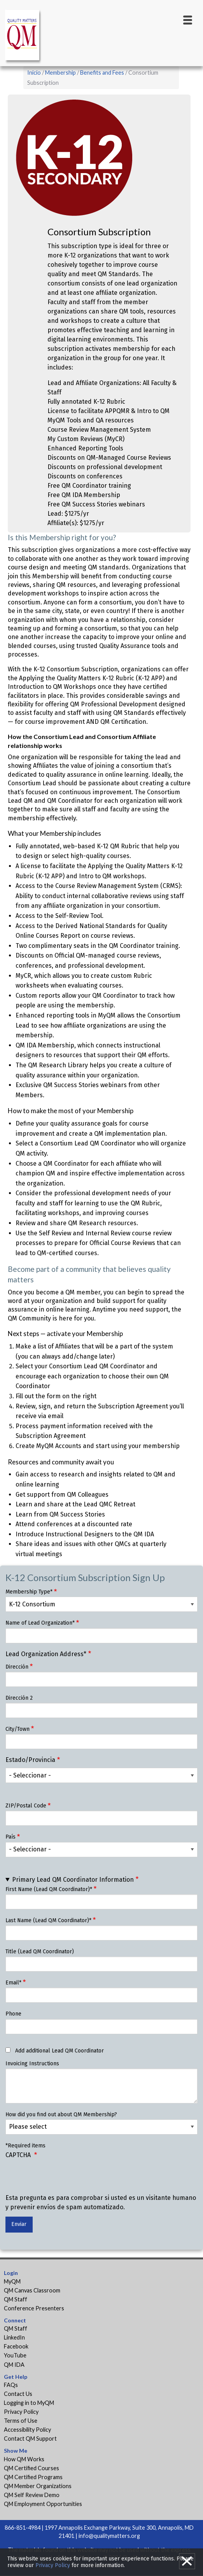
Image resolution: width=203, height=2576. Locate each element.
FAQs (11, 2385)
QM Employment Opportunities (43, 2504)
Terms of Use (20, 2420)
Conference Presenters (34, 2308)
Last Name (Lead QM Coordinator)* (48, 1920)
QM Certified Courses (31, 2468)
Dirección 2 (19, 1698)
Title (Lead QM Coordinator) (39, 1951)
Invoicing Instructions (32, 2063)
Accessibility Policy (27, 2429)
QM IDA (14, 2364)
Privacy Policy (21, 2411)
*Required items (25, 2145)
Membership (60, 72)
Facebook (16, 2346)
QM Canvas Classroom (32, 2290)
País (10, 1836)
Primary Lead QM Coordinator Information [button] (73, 1879)
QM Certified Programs (33, 2477)
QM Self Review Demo (32, 2495)
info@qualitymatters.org (109, 2535)
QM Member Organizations (38, 2486)
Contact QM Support (30, 2438)
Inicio (34, 72)
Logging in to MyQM (29, 2402)
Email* (13, 1982)
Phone (13, 2013)
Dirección (16, 1667)
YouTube (15, 2355)
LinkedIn (14, 2337)
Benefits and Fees (102, 72)
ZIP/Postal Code (25, 1805)
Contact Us (18, 2393)
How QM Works (24, 2459)
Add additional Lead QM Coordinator (59, 2050)
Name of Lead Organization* (40, 1623)
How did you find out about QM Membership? (61, 2114)
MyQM (12, 2281)
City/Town (17, 1729)
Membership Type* (28, 1591)
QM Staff (15, 2299)
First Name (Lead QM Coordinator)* (48, 1889)
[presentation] (64, 2178)
